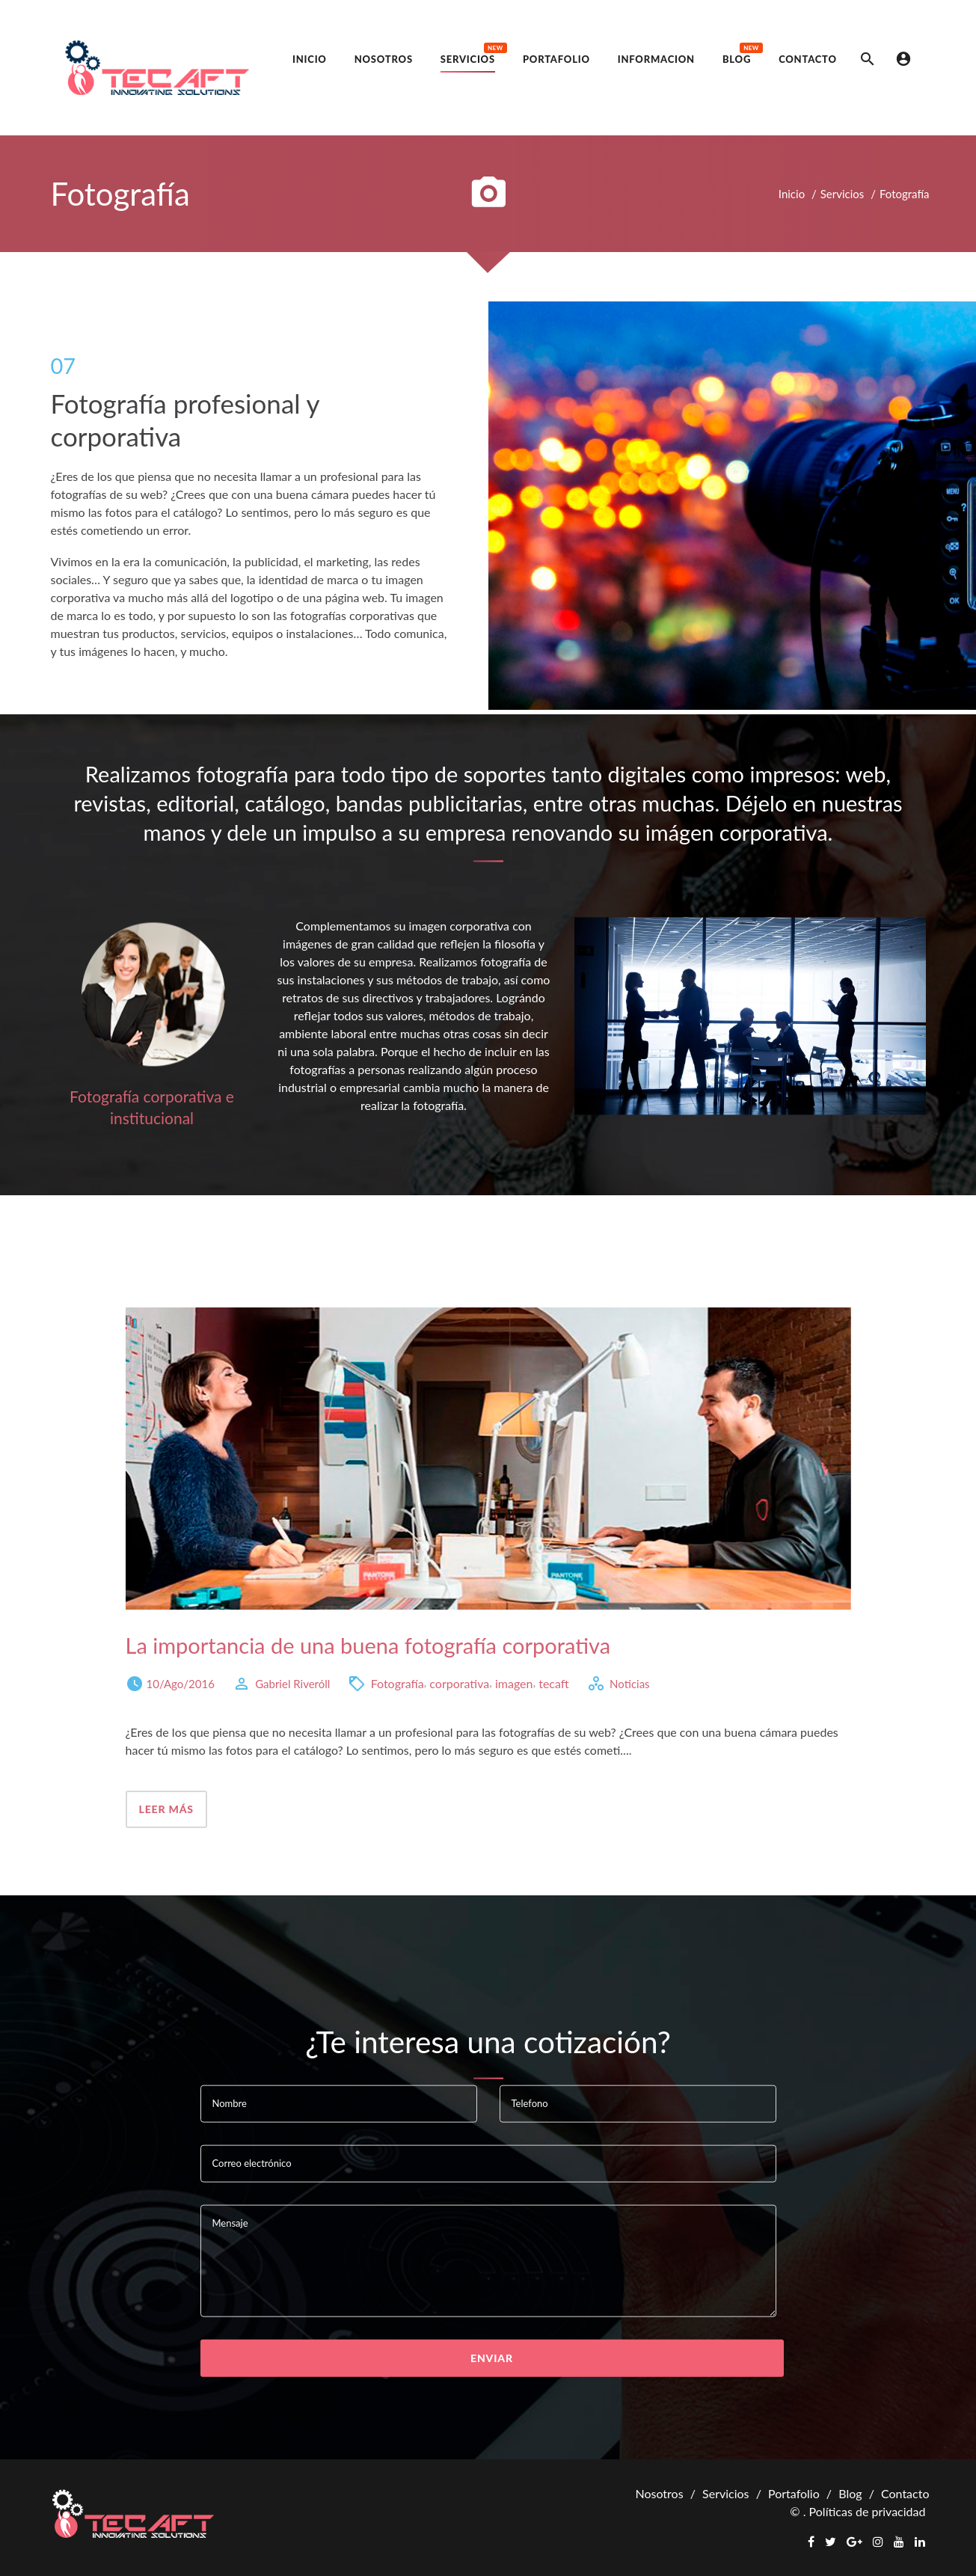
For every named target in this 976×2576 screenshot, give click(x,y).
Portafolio (794, 2493)
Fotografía (397, 1683)
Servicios (842, 193)
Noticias (630, 1683)
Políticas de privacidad (867, 2511)
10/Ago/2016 (181, 1683)
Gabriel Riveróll (292, 1683)
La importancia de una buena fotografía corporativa (368, 1645)
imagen (514, 1683)
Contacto (905, 2493)
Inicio (792, 193)
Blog (850, 2493)
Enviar (491, 2357)
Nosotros (659, 2493)
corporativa (459, 1683)
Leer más (166, 1809)
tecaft (553, 1683)
